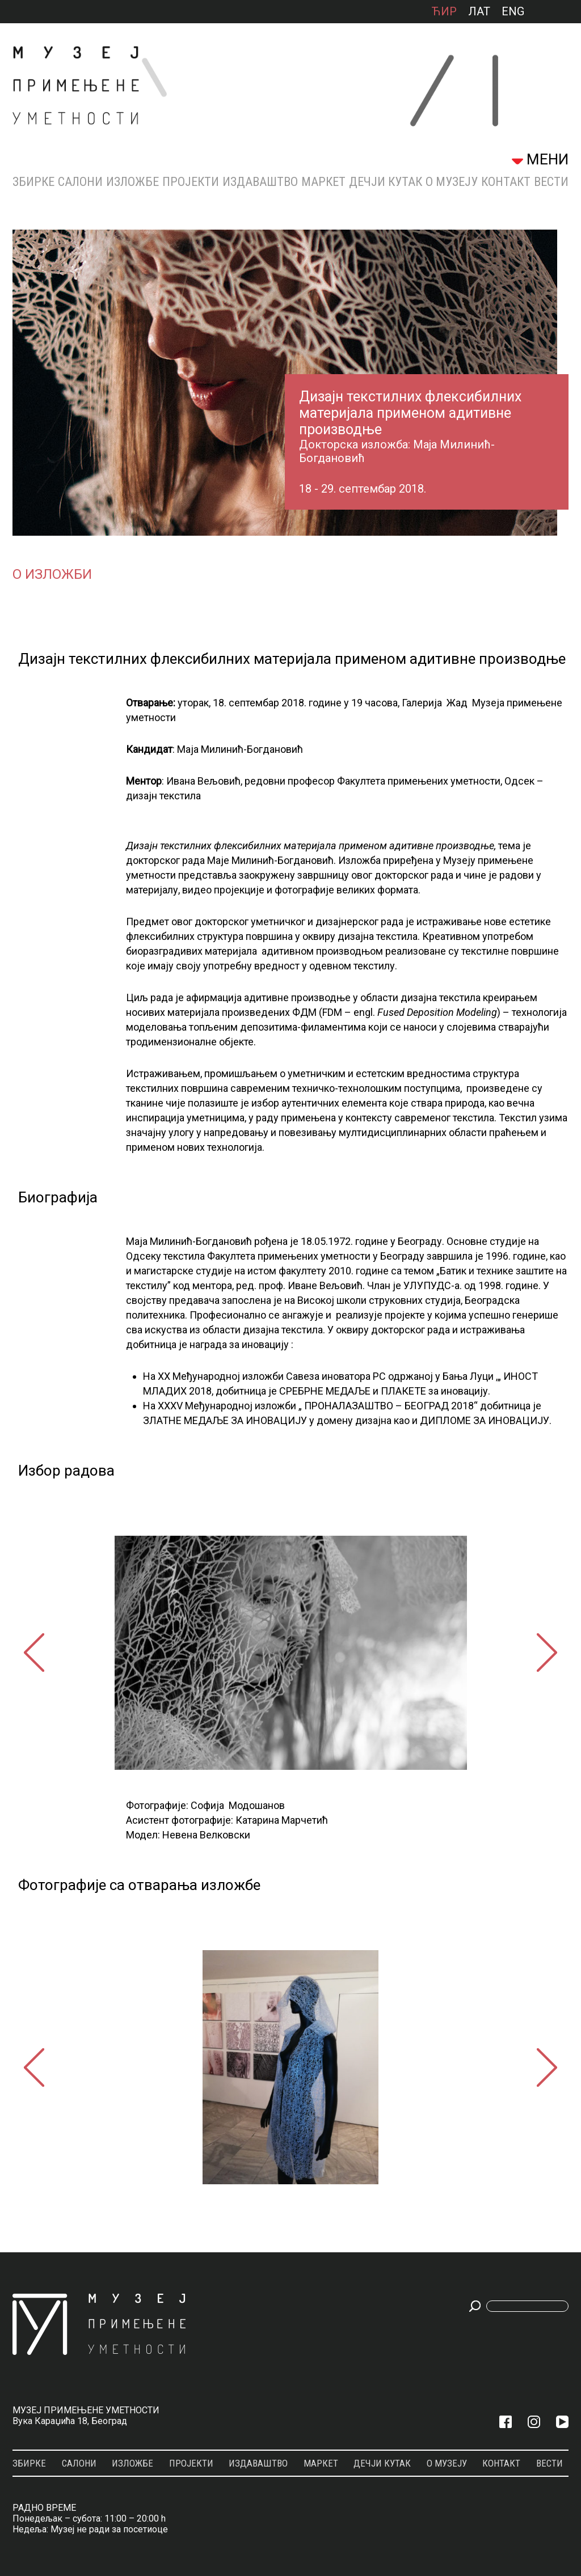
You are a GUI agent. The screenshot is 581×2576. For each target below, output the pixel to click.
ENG (513, 11)
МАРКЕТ (323, 182)
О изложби (52, 574)
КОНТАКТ (506, 182)
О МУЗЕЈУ (452, 182)
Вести (551, 182)
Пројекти (190, 182)
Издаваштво (260, 182)
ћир (444, 11)
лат (479, 11)
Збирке (33, 182)
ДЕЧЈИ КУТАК (385, 182)
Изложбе (132, 182)
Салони (80, 182)
